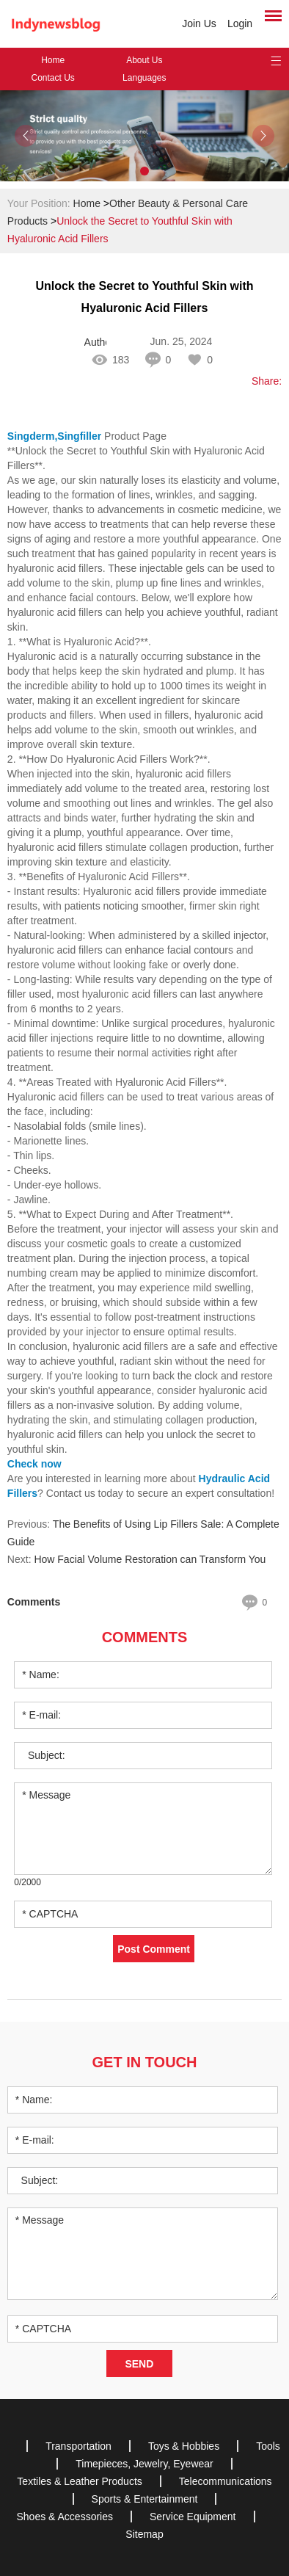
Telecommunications (225, 2481)
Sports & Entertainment (145, 2499)
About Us (144, 60)
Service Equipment (193, 2516)
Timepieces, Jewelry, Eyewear (144, 2464)
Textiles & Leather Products (79, 2481)
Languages (144, 78)
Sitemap (144, 2534)
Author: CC (95, 342)
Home (53, 60)
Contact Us (52, 78)
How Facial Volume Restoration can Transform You (150, 1559)
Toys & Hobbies (183, 2446)
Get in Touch (144, 2062)
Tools (268, 2446)
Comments (145, 1637)
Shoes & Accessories (64, 2516)
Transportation (78, 2446)
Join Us (199, 23)
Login (239, 23)
